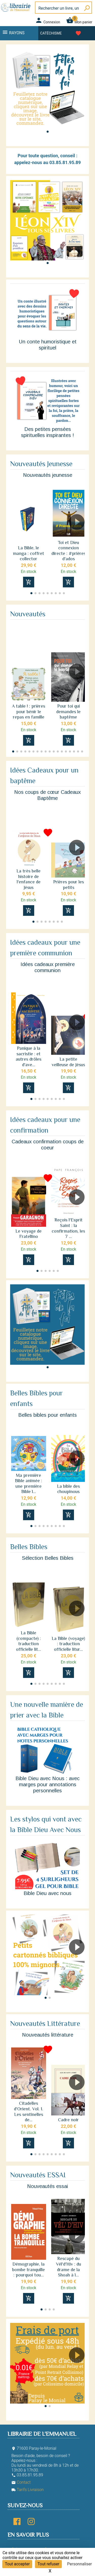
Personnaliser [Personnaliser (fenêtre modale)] (79, 2564)
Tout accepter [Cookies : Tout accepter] (17, 2564)
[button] (48, 132)
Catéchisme (51, 33)
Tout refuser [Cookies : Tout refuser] (48, 2564)
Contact (21, 2482)
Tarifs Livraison (27, 2489)
